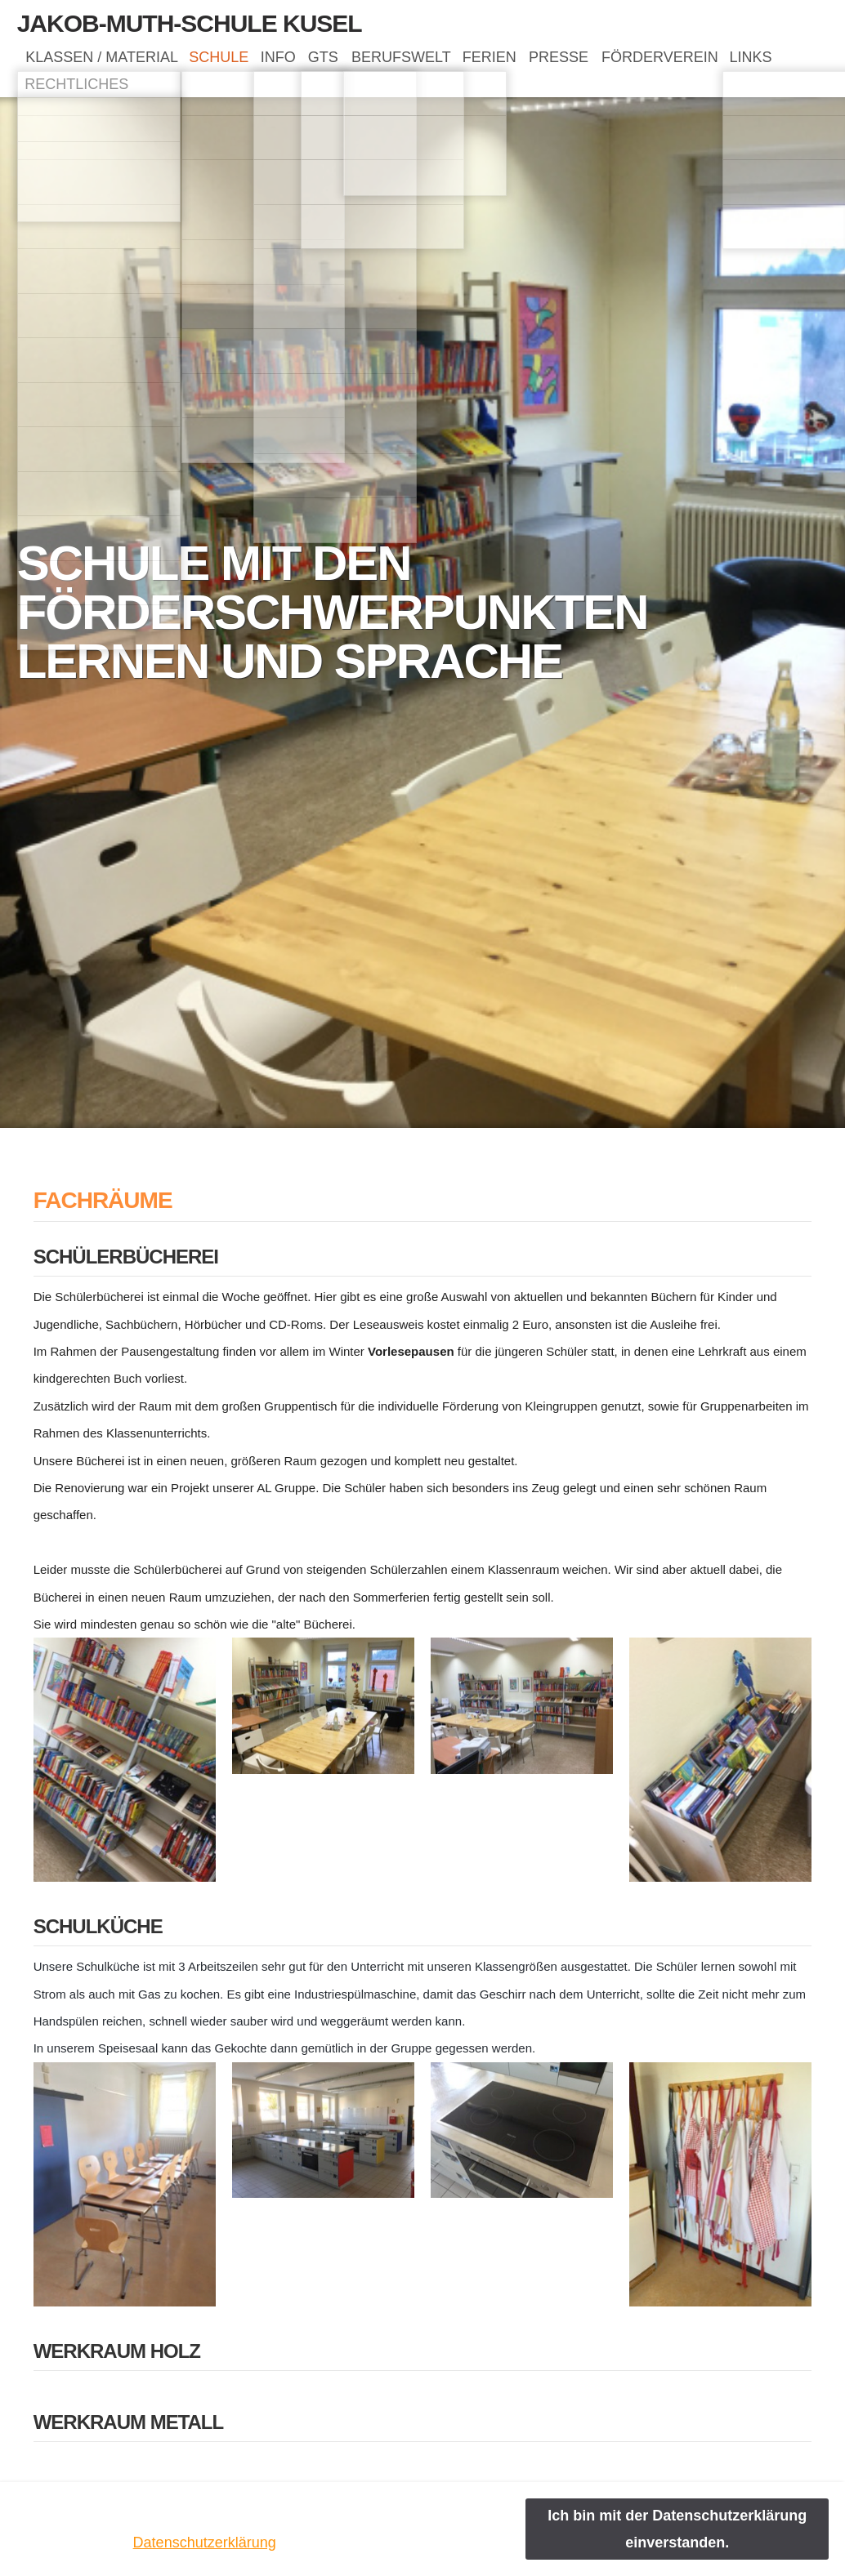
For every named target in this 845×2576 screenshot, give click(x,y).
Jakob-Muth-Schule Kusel (189, 23)
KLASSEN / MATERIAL (105, 61)
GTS (365, 61)
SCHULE (236, 61)
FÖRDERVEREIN (749, 61)
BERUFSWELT (454, 61)
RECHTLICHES (148, 96)
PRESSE (637, 61)
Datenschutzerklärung (204, 2542)
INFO (307, 61)
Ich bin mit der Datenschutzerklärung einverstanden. (677, 2528)
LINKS (50, 96)
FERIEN (556, 61)
